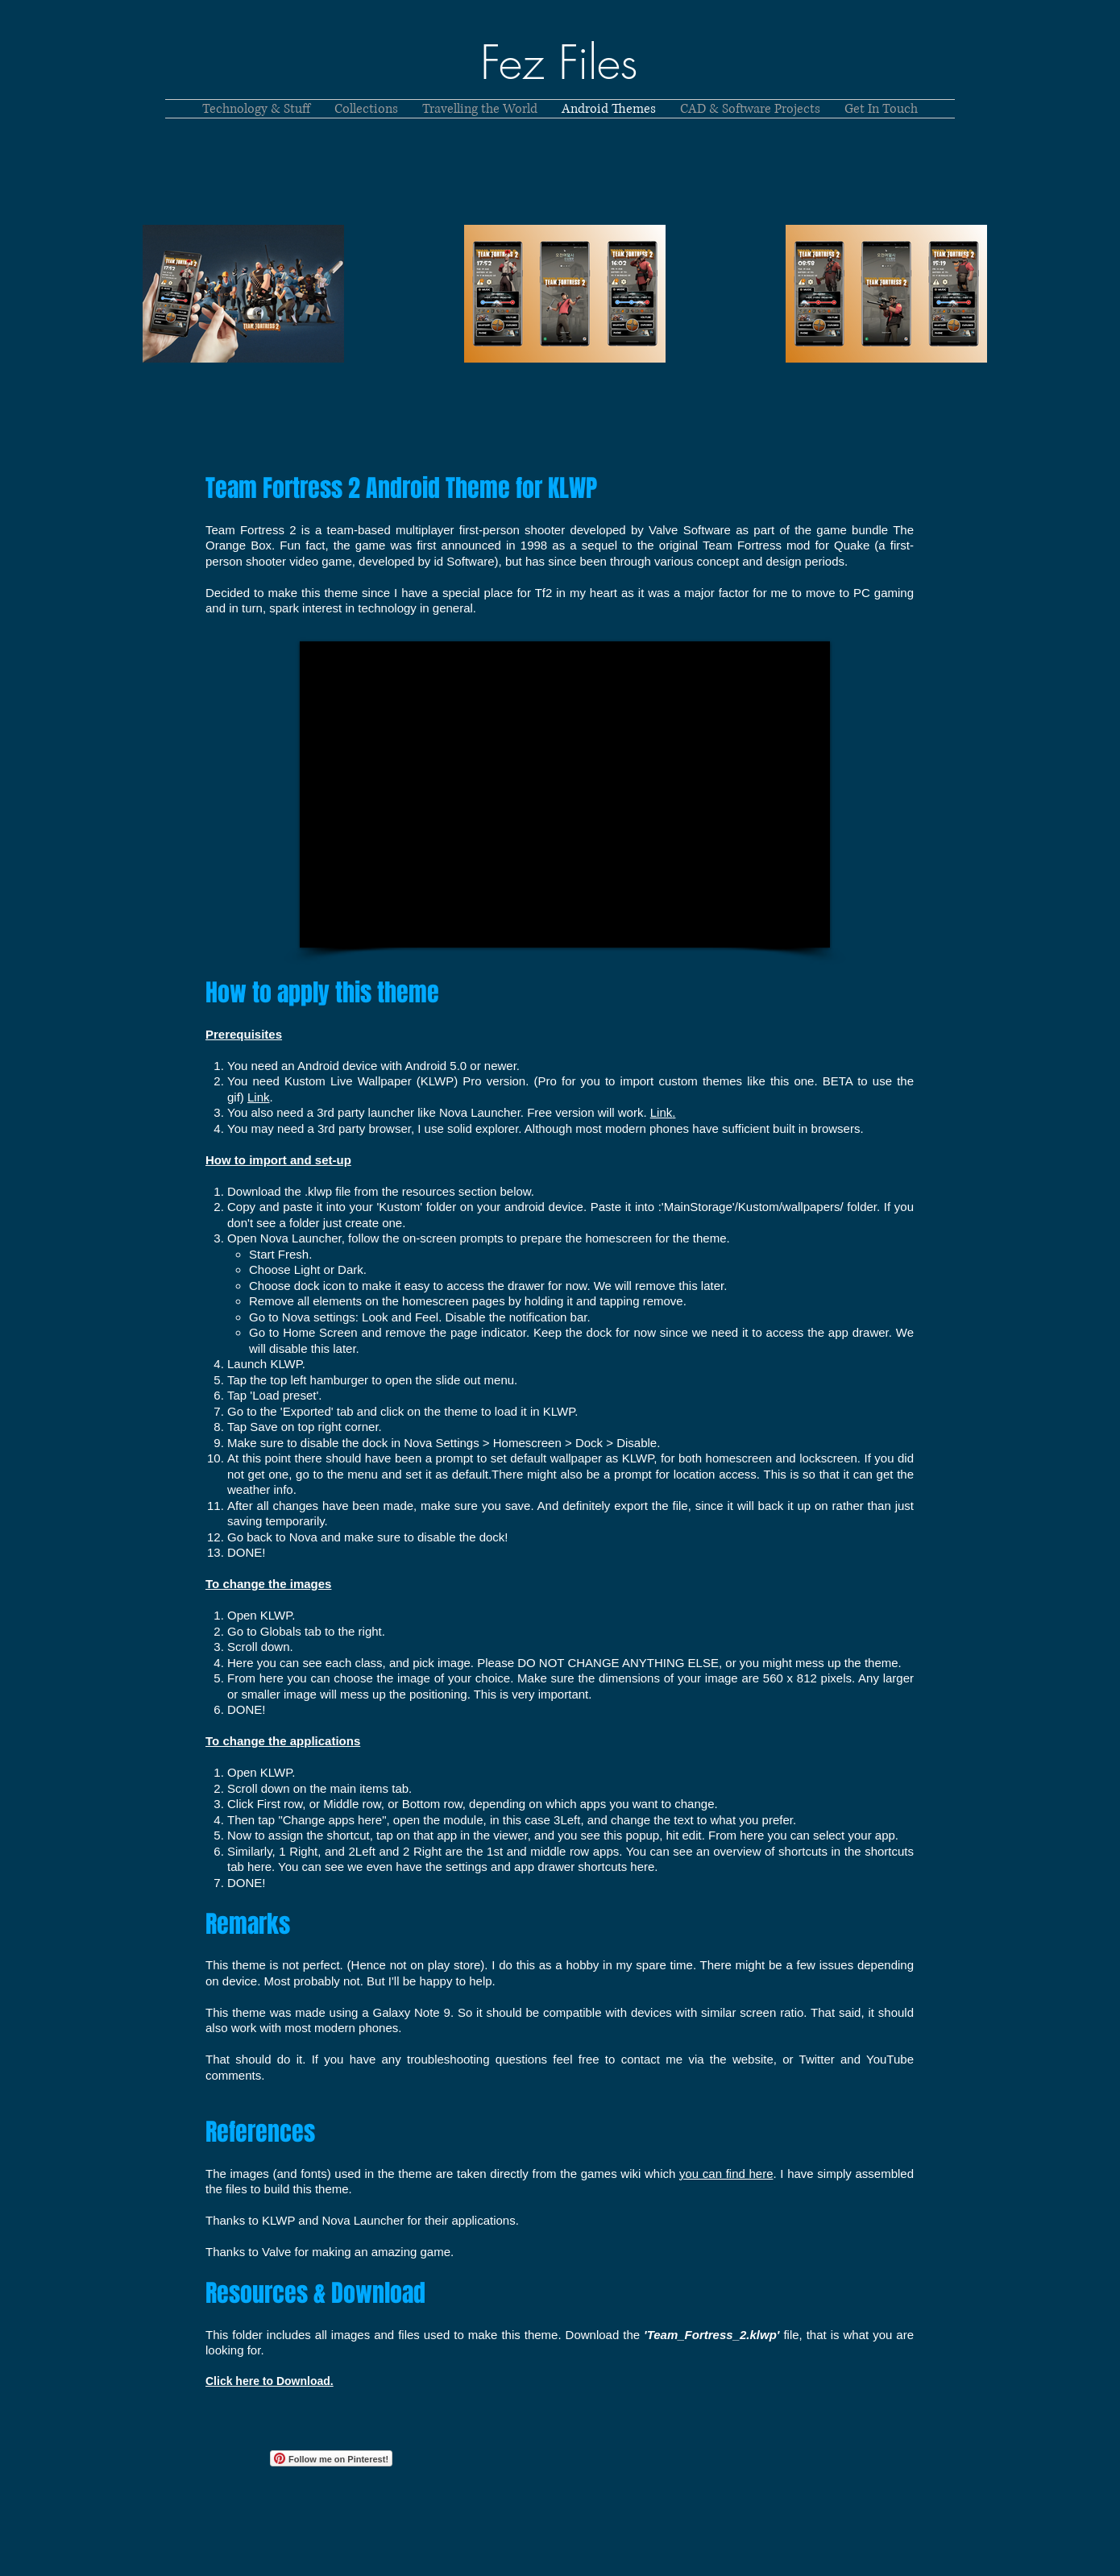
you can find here (726, 2173)
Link (258, 1097)
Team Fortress (742, 545)
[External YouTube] (565, 794)
